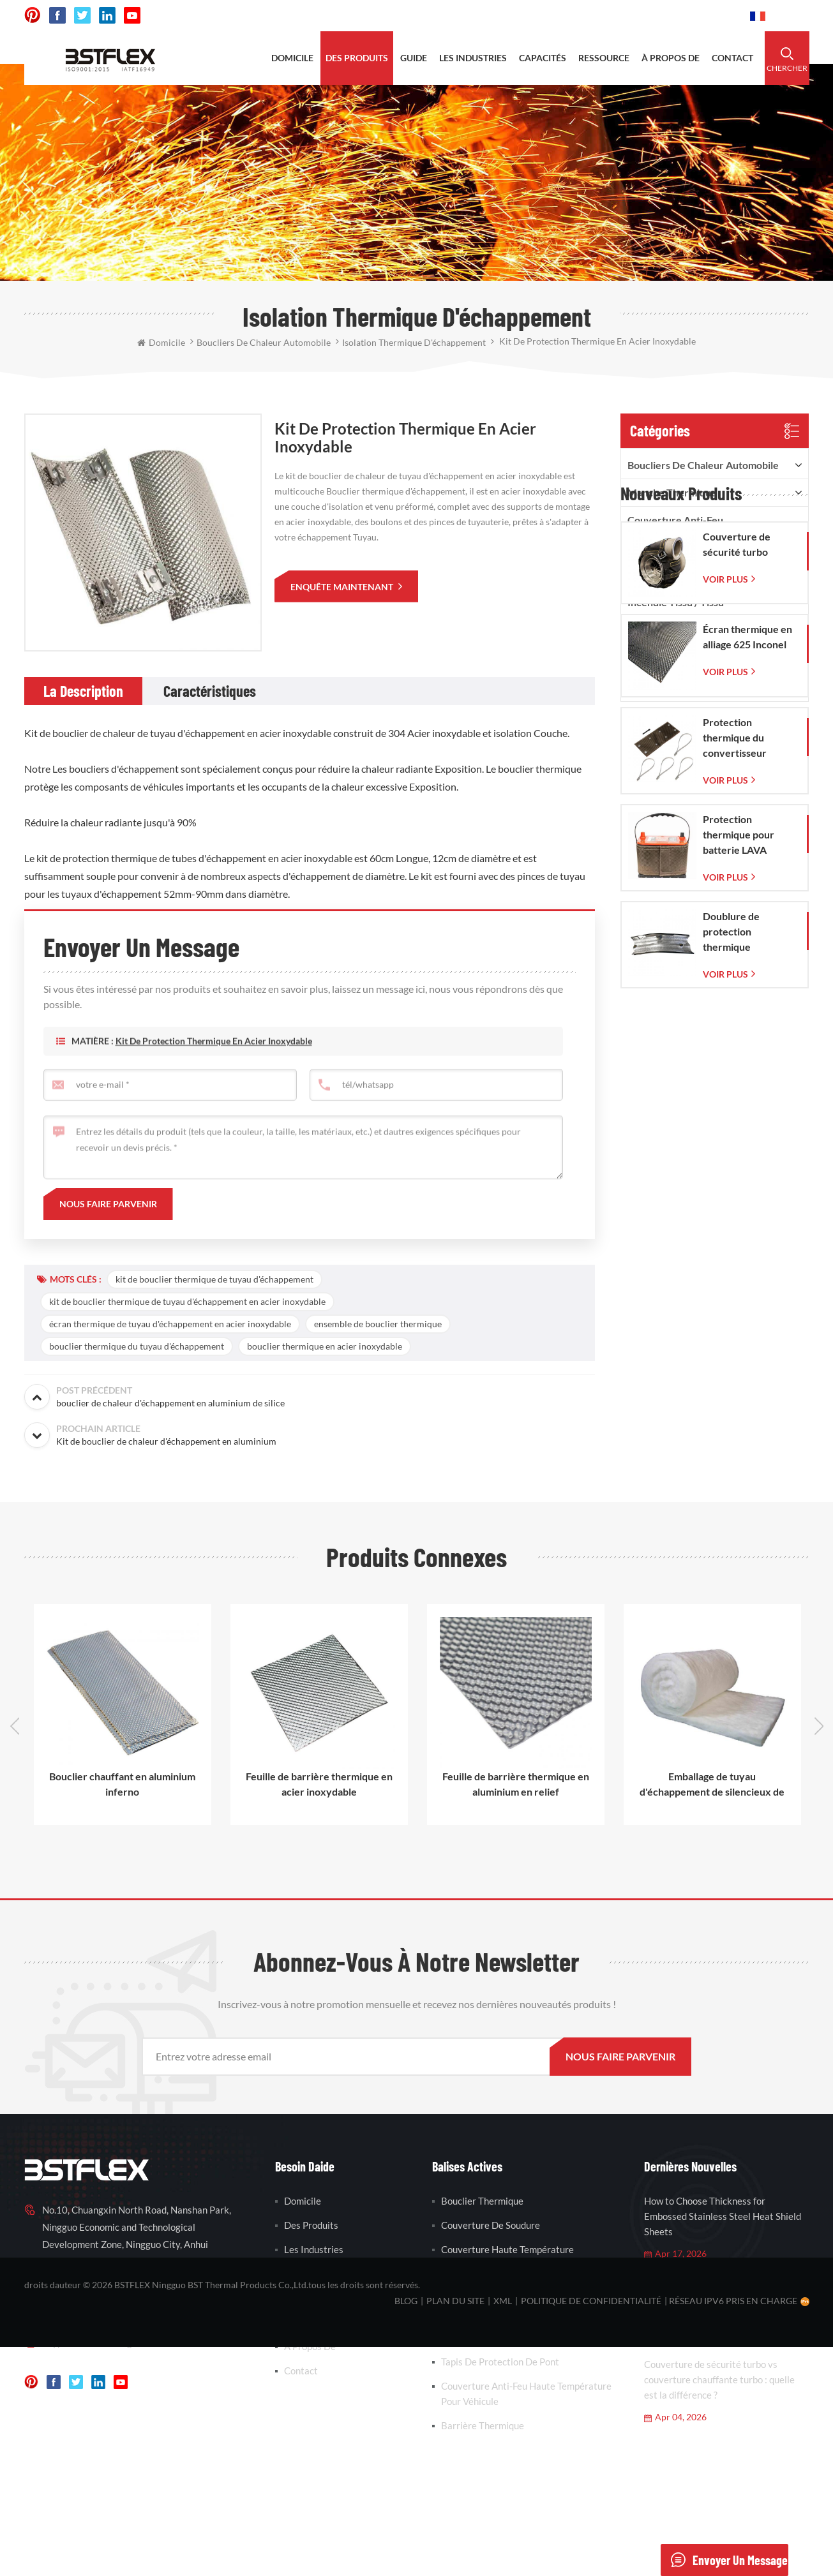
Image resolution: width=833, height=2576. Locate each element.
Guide (413, 57)
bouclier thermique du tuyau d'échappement (136, 1346)
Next (819, 1726)
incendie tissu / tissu (675, 602)
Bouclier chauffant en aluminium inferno (122, 1784)
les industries (473, 57)
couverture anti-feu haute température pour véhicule (526, 2393)
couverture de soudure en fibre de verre (515, 2281)
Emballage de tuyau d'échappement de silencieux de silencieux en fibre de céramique (712, 1784)
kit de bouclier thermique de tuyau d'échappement (214, 1279)
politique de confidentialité (591, 2529)
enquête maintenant (342, 586)
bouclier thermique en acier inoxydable (324, 1346)
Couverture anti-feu (675, 520)
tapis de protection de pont (500, 2361)
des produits (357, 57)
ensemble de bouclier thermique (378, 1323)
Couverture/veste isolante (688, 547)
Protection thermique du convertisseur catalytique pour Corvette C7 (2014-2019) (747, 981)
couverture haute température (507, 2249)
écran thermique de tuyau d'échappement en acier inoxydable (170, 1323)
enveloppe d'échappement (496, 2313)
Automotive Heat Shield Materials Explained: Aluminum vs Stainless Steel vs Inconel (725, 2298)
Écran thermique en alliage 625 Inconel (747, 879)
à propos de (671, 57)
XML (502, 2529)
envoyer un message (724, 2560)
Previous (14, 1726)
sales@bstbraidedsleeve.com (563, 15)
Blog (405, 2529)
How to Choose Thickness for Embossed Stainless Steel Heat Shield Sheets (722, 2216)
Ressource (306, 2298)
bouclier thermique (482, 2201)
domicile (292, 57)
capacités (542, 57)
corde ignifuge (661, 629)
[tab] (83, 691)
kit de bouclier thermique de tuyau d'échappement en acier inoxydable (187, 1301)
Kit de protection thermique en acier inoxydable (214, 1067)
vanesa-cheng (103, 2342)
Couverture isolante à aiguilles (698, 657)
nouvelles (305, 2322)
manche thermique (672, 492)
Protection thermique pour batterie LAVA (738, 1077)
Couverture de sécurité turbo (736, 787)
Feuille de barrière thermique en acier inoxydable (319, 1784)
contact (732, 57)
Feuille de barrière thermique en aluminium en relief (515, 1784)
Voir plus (725, 822)
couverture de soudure (490, 2225)
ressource (603, 57)
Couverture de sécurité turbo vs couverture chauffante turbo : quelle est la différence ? (719, 2379)
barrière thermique (482, 2337)
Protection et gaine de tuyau (694, 684)
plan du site (455, 2529)
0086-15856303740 (692, 15)
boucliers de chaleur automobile (703, 465)
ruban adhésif (660, 575)
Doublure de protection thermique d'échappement (738, 1175)
